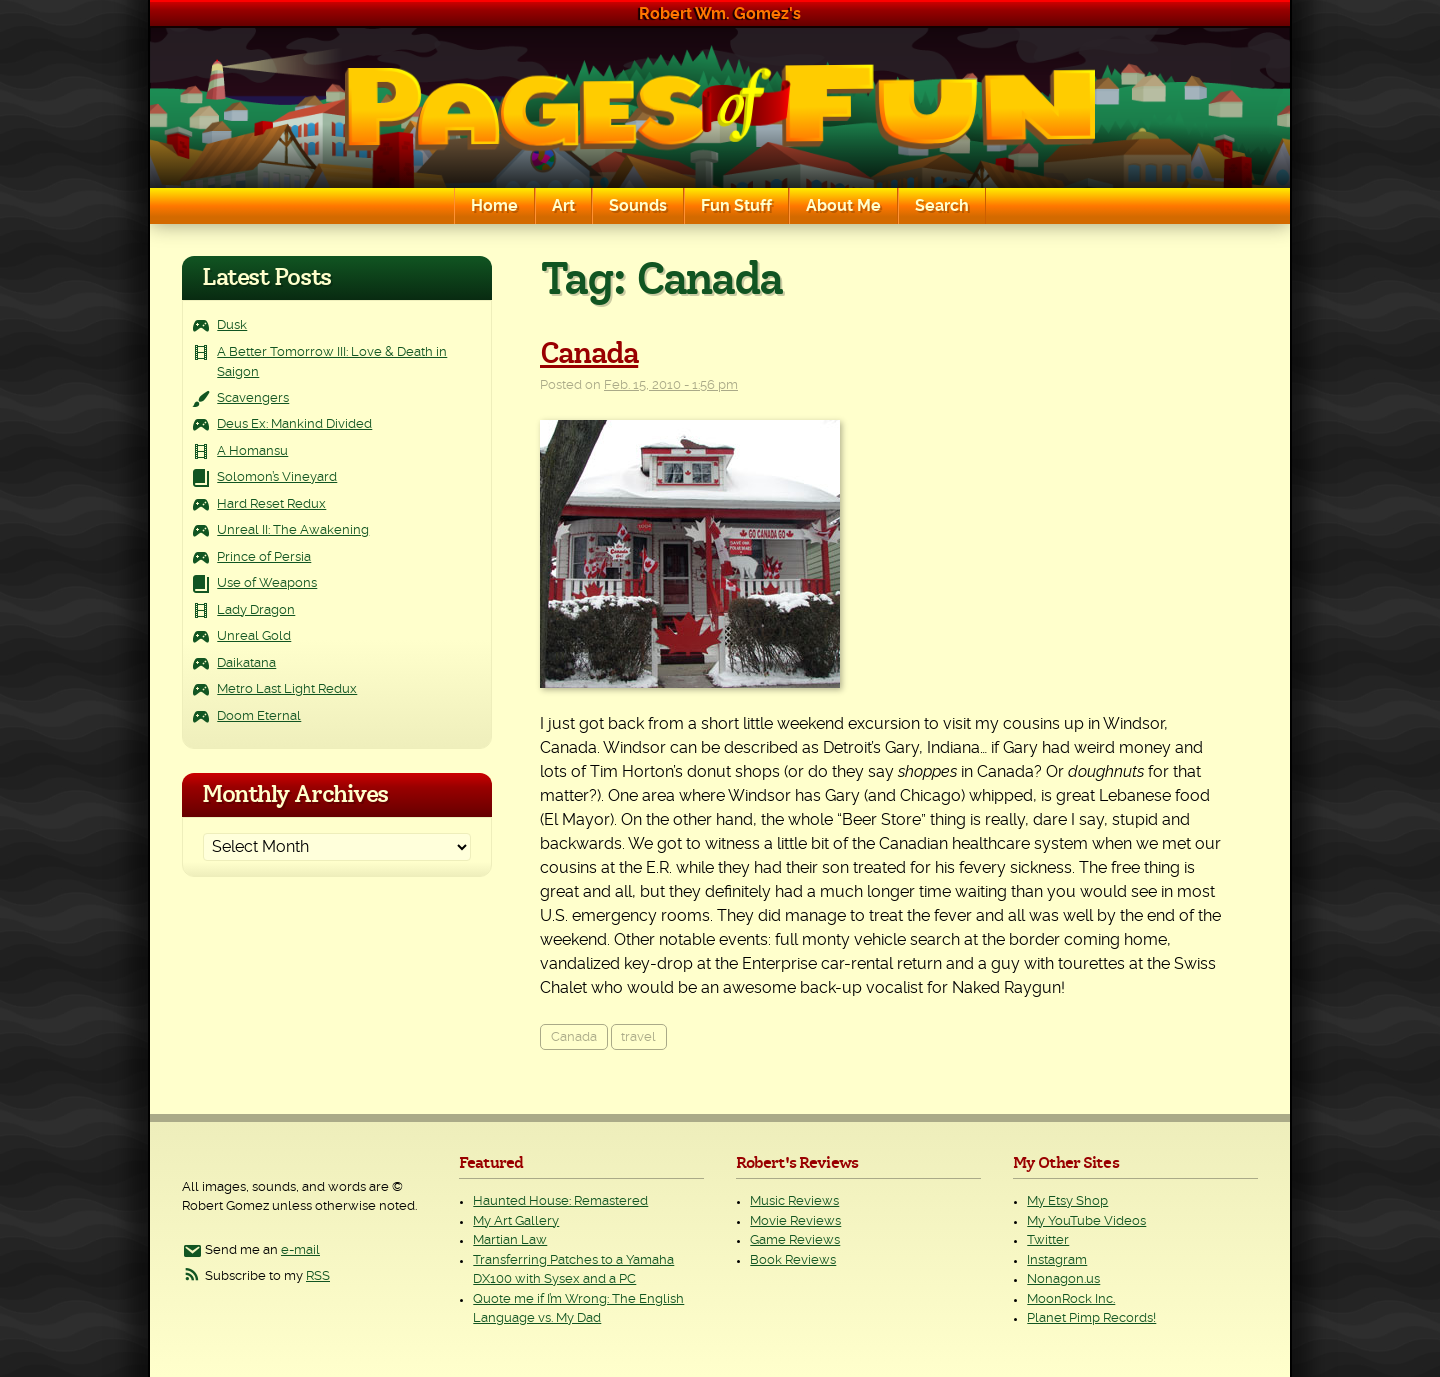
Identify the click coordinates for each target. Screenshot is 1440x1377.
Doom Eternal (259, 716)
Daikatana (246, 663)
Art (563, 206)
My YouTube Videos (1086, 1221)
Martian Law (510, 1240)
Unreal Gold (254, 636)
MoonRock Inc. (1071, 1299)
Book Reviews (793, 1260)
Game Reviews (795, 1240)
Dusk (232, 325)
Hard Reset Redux (271, 504)
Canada (589, 354)
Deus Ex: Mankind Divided (294, 424)
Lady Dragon (256, 610)
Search (942, 206)
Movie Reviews (795, 1221)
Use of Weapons (267, 583)
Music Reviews (794, 1201)
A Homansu (252, 451)
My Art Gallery (516, 1221)
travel (638, 1037)
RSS (318, 1276)
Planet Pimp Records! (1091, 1318)
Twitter (1048, 1240)
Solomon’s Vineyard (277, 477)
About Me (843, 206)
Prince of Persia (264, 557)
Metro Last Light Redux (287, 689)
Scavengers (253, 398)
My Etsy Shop (1067, 1201)
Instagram (1057, 1260)
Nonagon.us (1063, 1279)
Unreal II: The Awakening (293, 530)
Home (494, 206)
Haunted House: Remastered (560, 1201)
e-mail (300, 1250)
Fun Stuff (736, 206)
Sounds (638, 206)
